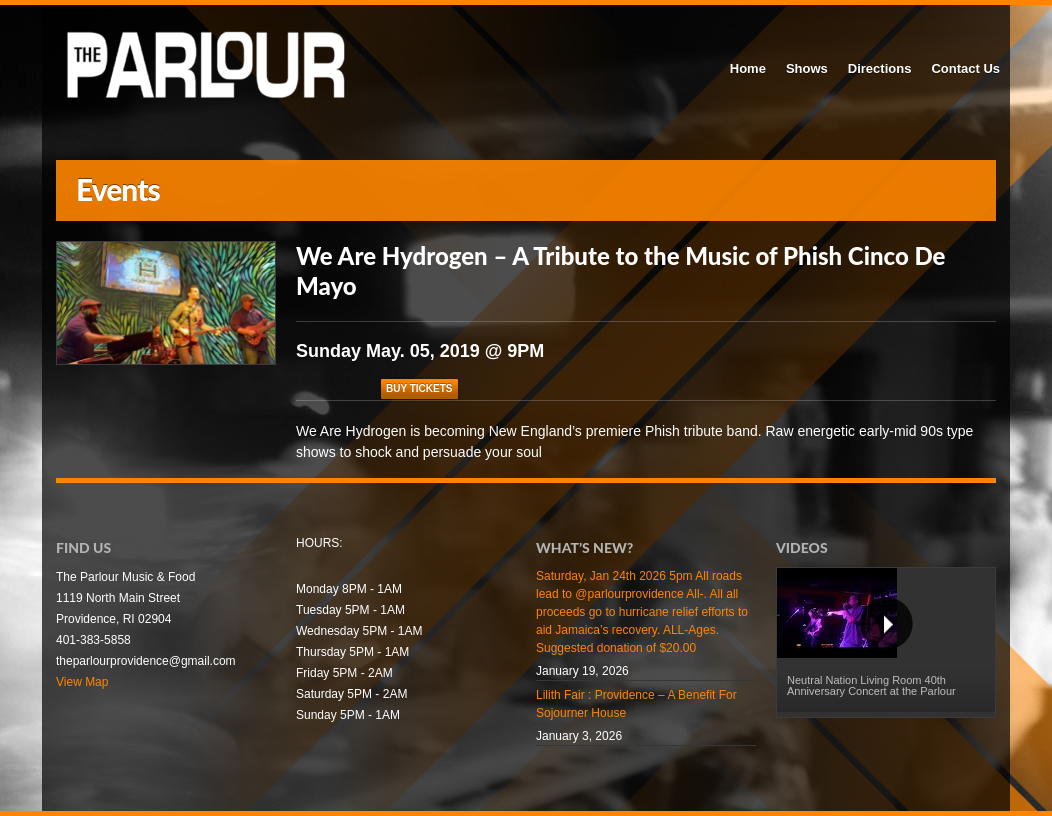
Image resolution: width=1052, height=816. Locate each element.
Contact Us (965, 68)
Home (748, 68)
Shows (807, 68)
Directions (880, 68)
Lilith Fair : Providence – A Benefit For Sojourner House (636, 704)
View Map (82, 682)
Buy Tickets (419, 388)
